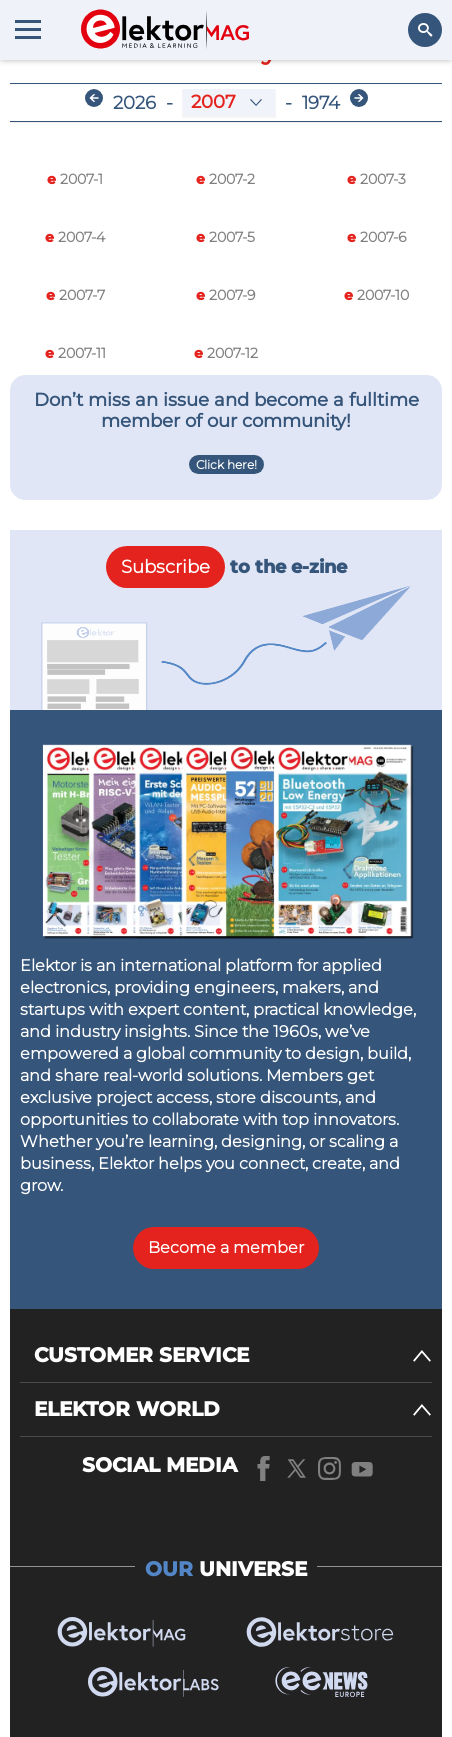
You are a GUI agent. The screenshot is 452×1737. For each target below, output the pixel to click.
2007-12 (226, 353)
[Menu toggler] (28, 29)
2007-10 (376, 295)
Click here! (226, 464)
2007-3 (376, 179)
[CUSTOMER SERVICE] (233, 1355)
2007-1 (75, 179)
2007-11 (75, 353)
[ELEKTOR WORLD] (233, 1409)
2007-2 (225, 179)
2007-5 (225, 237)
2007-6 (376, 237)
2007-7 (75, 295)
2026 (134, 103)
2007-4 (75, 237)
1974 (321, 103)
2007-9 (225, 295)
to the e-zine (226, 567)
